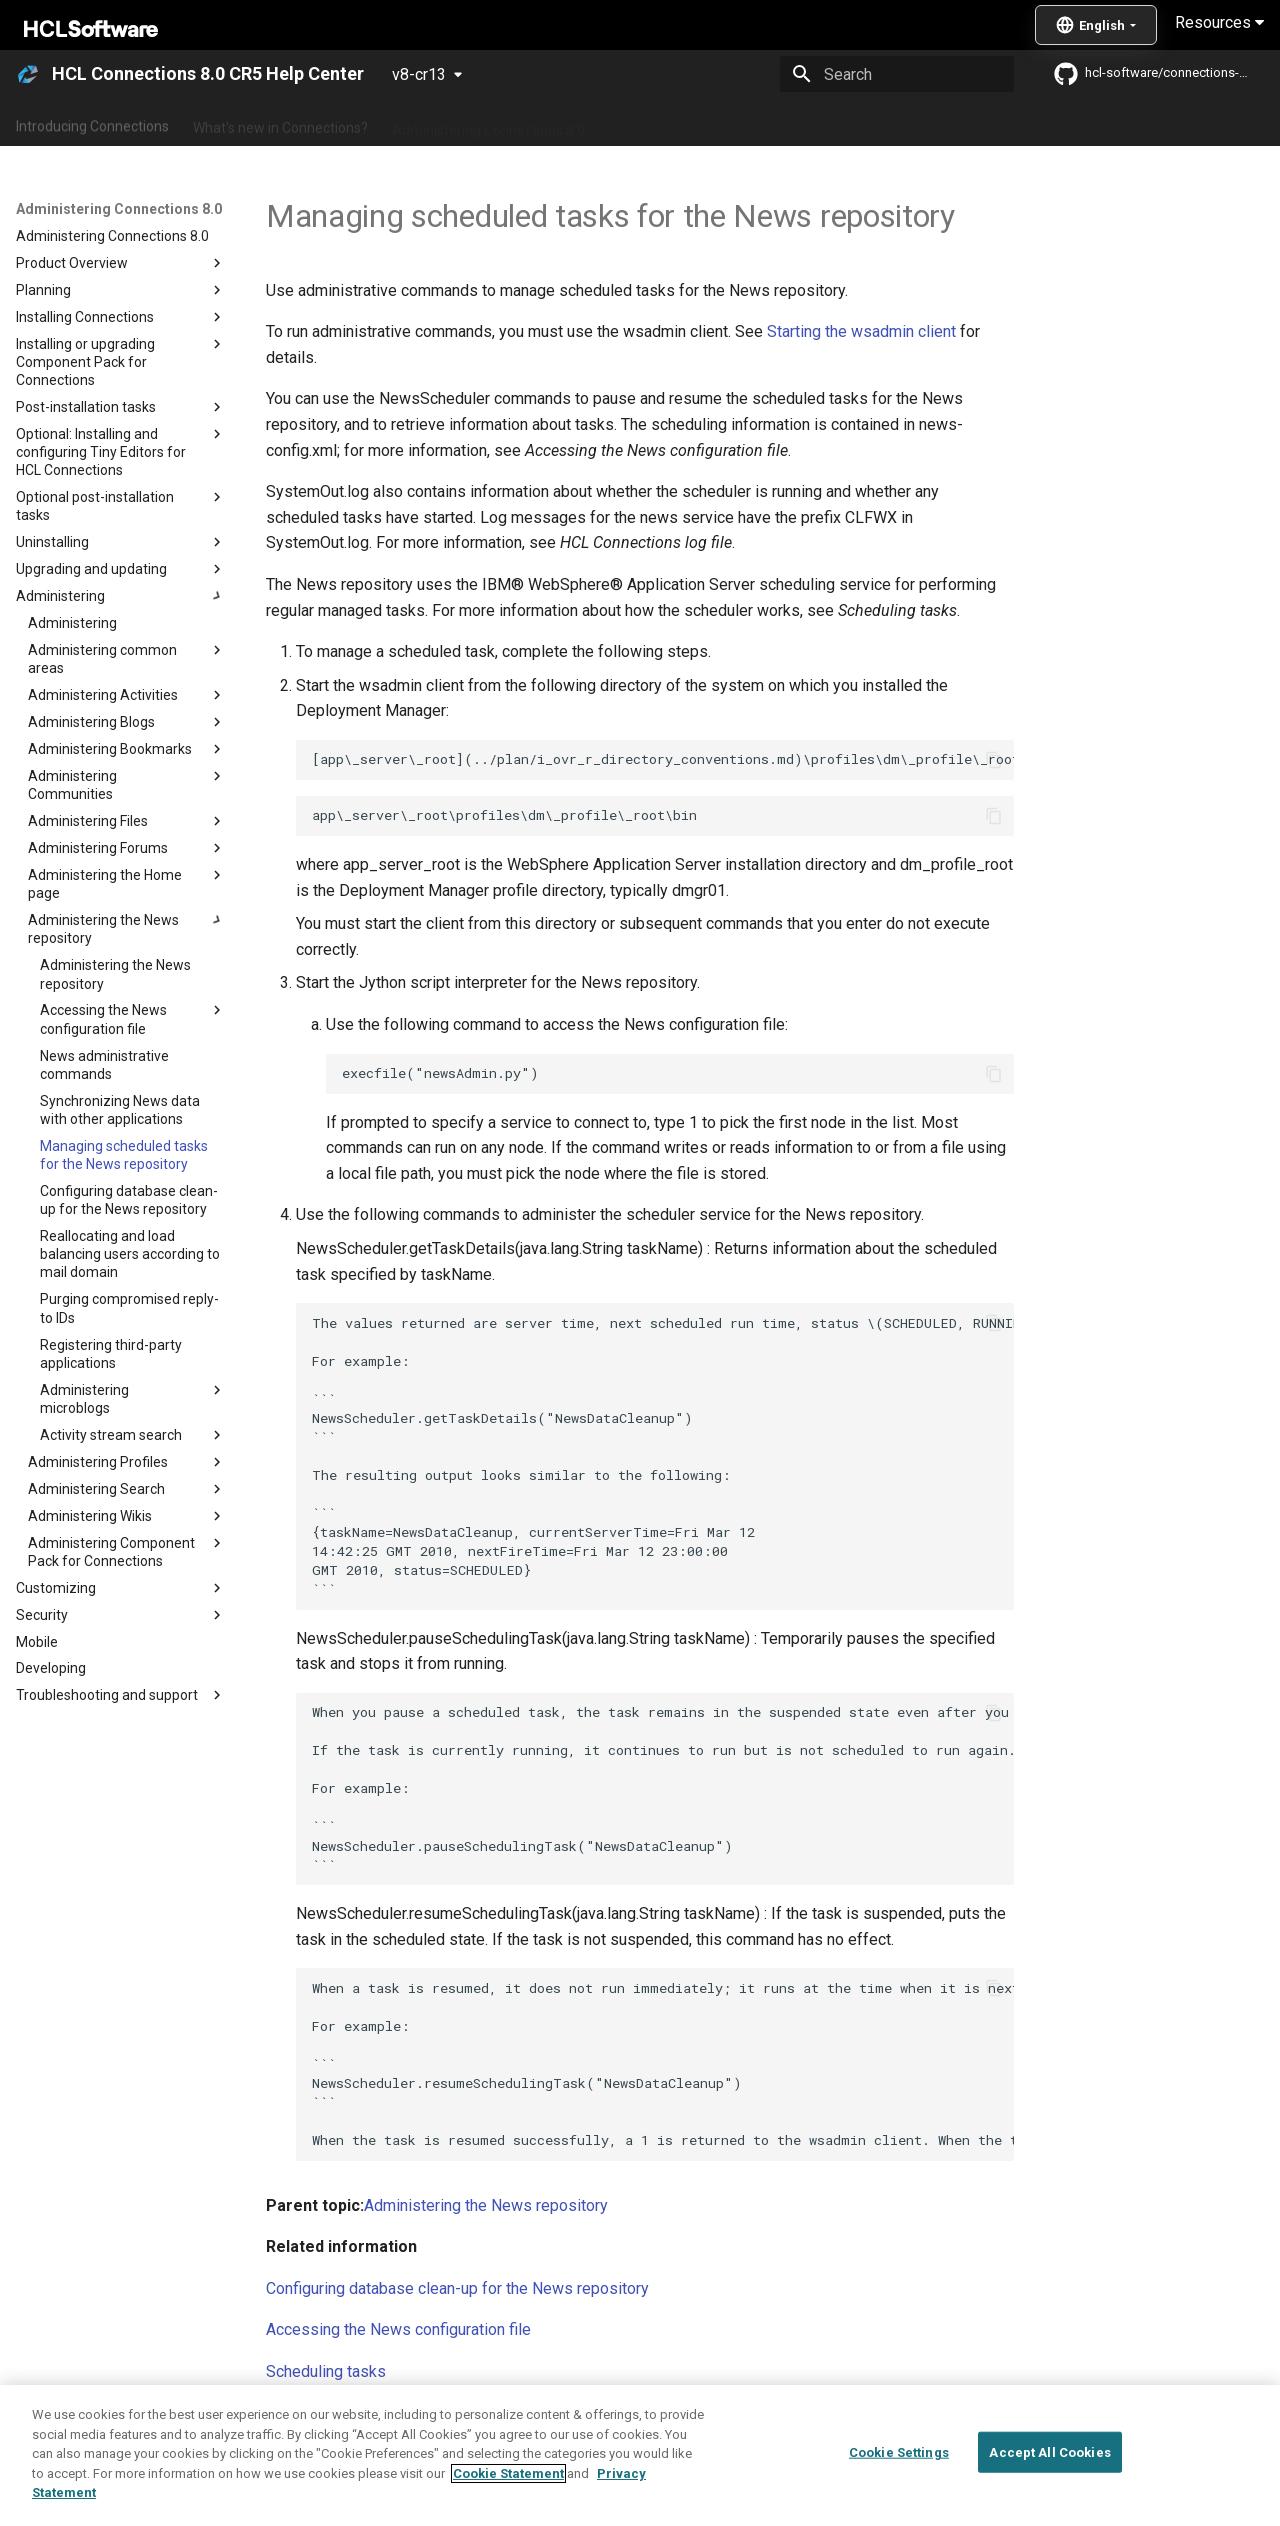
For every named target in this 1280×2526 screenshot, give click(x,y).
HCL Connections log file (352, 2454)
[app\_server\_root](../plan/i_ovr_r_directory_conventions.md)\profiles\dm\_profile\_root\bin (663, 759)
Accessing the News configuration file (398, 2329)
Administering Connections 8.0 (488, 123)
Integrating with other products (869, 123)
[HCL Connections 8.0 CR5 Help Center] (28, 74)
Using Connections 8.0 (678, 123)
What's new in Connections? (280, 123)
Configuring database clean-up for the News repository (457, 2288)
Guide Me (1020, 123)
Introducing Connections (92, 123)
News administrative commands (378, 2413)
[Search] (897, 74)
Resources (1219, 22)
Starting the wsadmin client (861, 331)
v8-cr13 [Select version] (419, 74)
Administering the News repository (486, 2205)
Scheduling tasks (326, 2371)
